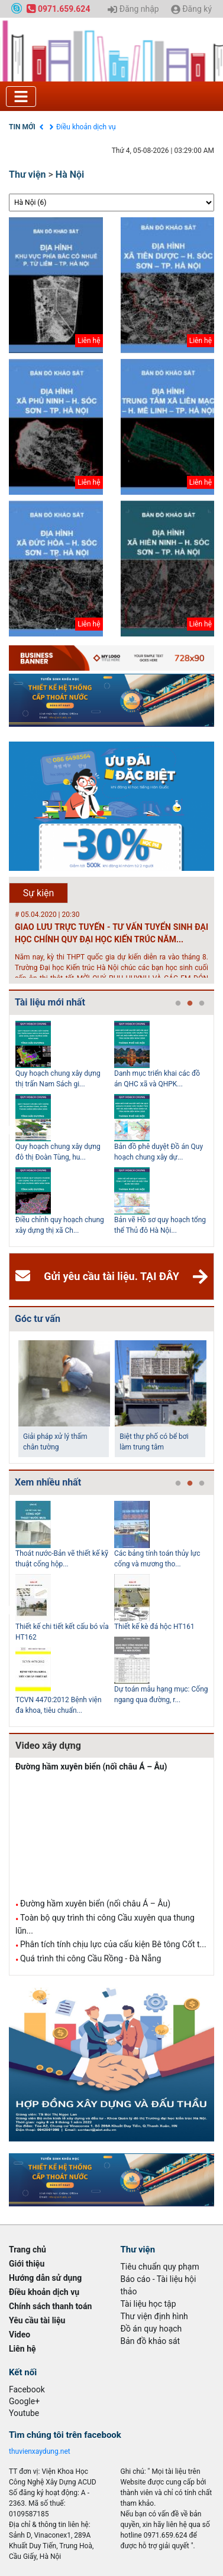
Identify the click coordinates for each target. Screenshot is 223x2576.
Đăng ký (191, 9)
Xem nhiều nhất (48, 1482)
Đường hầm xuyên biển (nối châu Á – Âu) (91, 1766)
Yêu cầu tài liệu (37, 2320)
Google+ (24, 2401)
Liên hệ (22, 2348)
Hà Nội (70, 174)
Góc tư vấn (37, 1318)
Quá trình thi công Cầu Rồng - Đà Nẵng (90, 1958)
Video (19, 2334)
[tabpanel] (64, 1130)
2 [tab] (190, 1004)
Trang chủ (27, 2249)
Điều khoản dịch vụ (86, 127)
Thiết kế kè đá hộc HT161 (154, 1626)
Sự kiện (38, 893)
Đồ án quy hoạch (151, 2328)
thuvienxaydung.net (39, 2451)
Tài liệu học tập (148, 2304)
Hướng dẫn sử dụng (45, 2278)
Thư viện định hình (154, 2316)
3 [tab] (202, 1004)
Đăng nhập (133, 9)
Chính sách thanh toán (50, 2306)
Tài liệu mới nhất (50, 1002)
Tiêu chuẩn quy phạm (160, 2266)
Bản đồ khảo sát (150, 2341)
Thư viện (27, 174)
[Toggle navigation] (21, 96)
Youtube (24, 2413)
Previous (6, 1131)
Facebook (27, 2389)
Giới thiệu (26, 2263)
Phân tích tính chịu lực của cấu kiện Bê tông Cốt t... (113, 1944)
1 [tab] (178, 1004)
